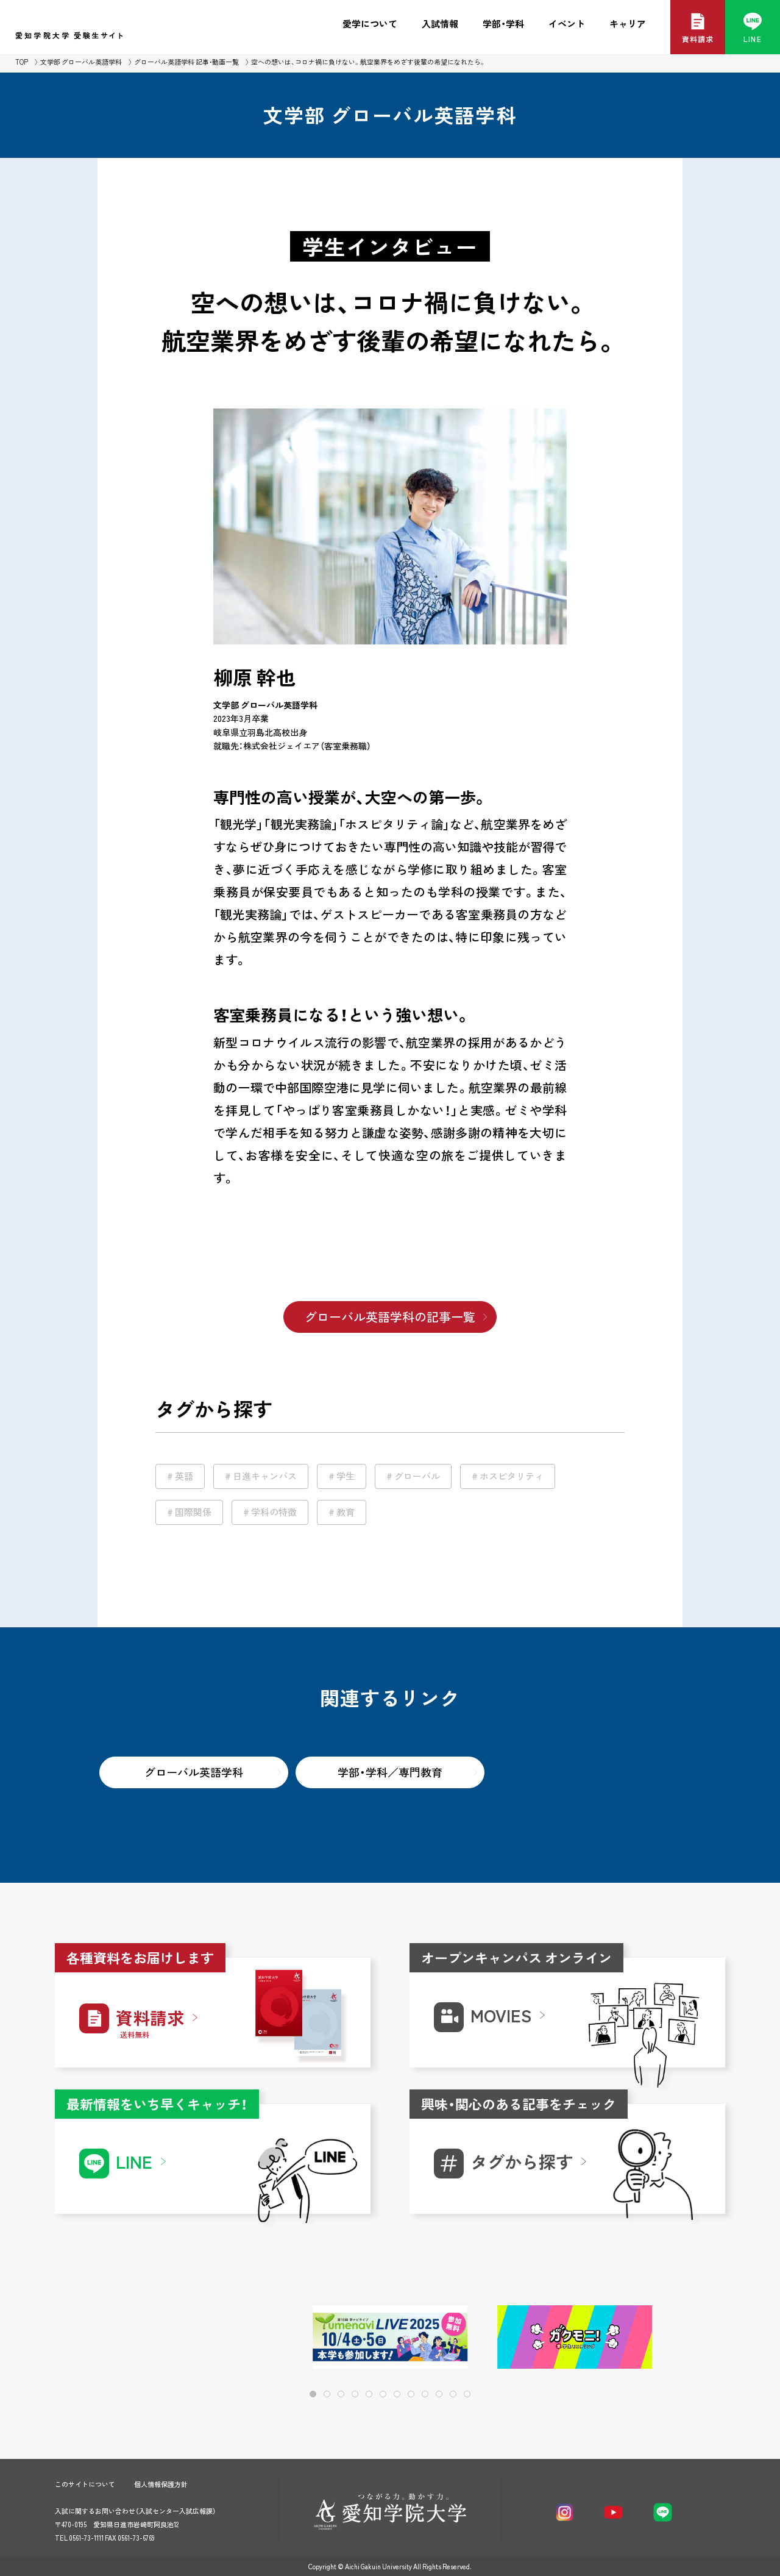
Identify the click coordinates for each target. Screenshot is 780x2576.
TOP (21, 62)
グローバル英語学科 (193, 1772)
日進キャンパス (265, 1476)
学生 (345, 1476)
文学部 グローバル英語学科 (81, 62)
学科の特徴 (274, 1512)
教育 (345, 1512)
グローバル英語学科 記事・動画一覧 (186, 62)
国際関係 (193, 1512)
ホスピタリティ (512, 1476)
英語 (184, 1476)
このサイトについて (85, 2484)
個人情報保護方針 (161, 2484)
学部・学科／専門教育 (390, 1772)
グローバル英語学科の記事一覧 (390, 1316)
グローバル (417, 1476)
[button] (676, 2338)
